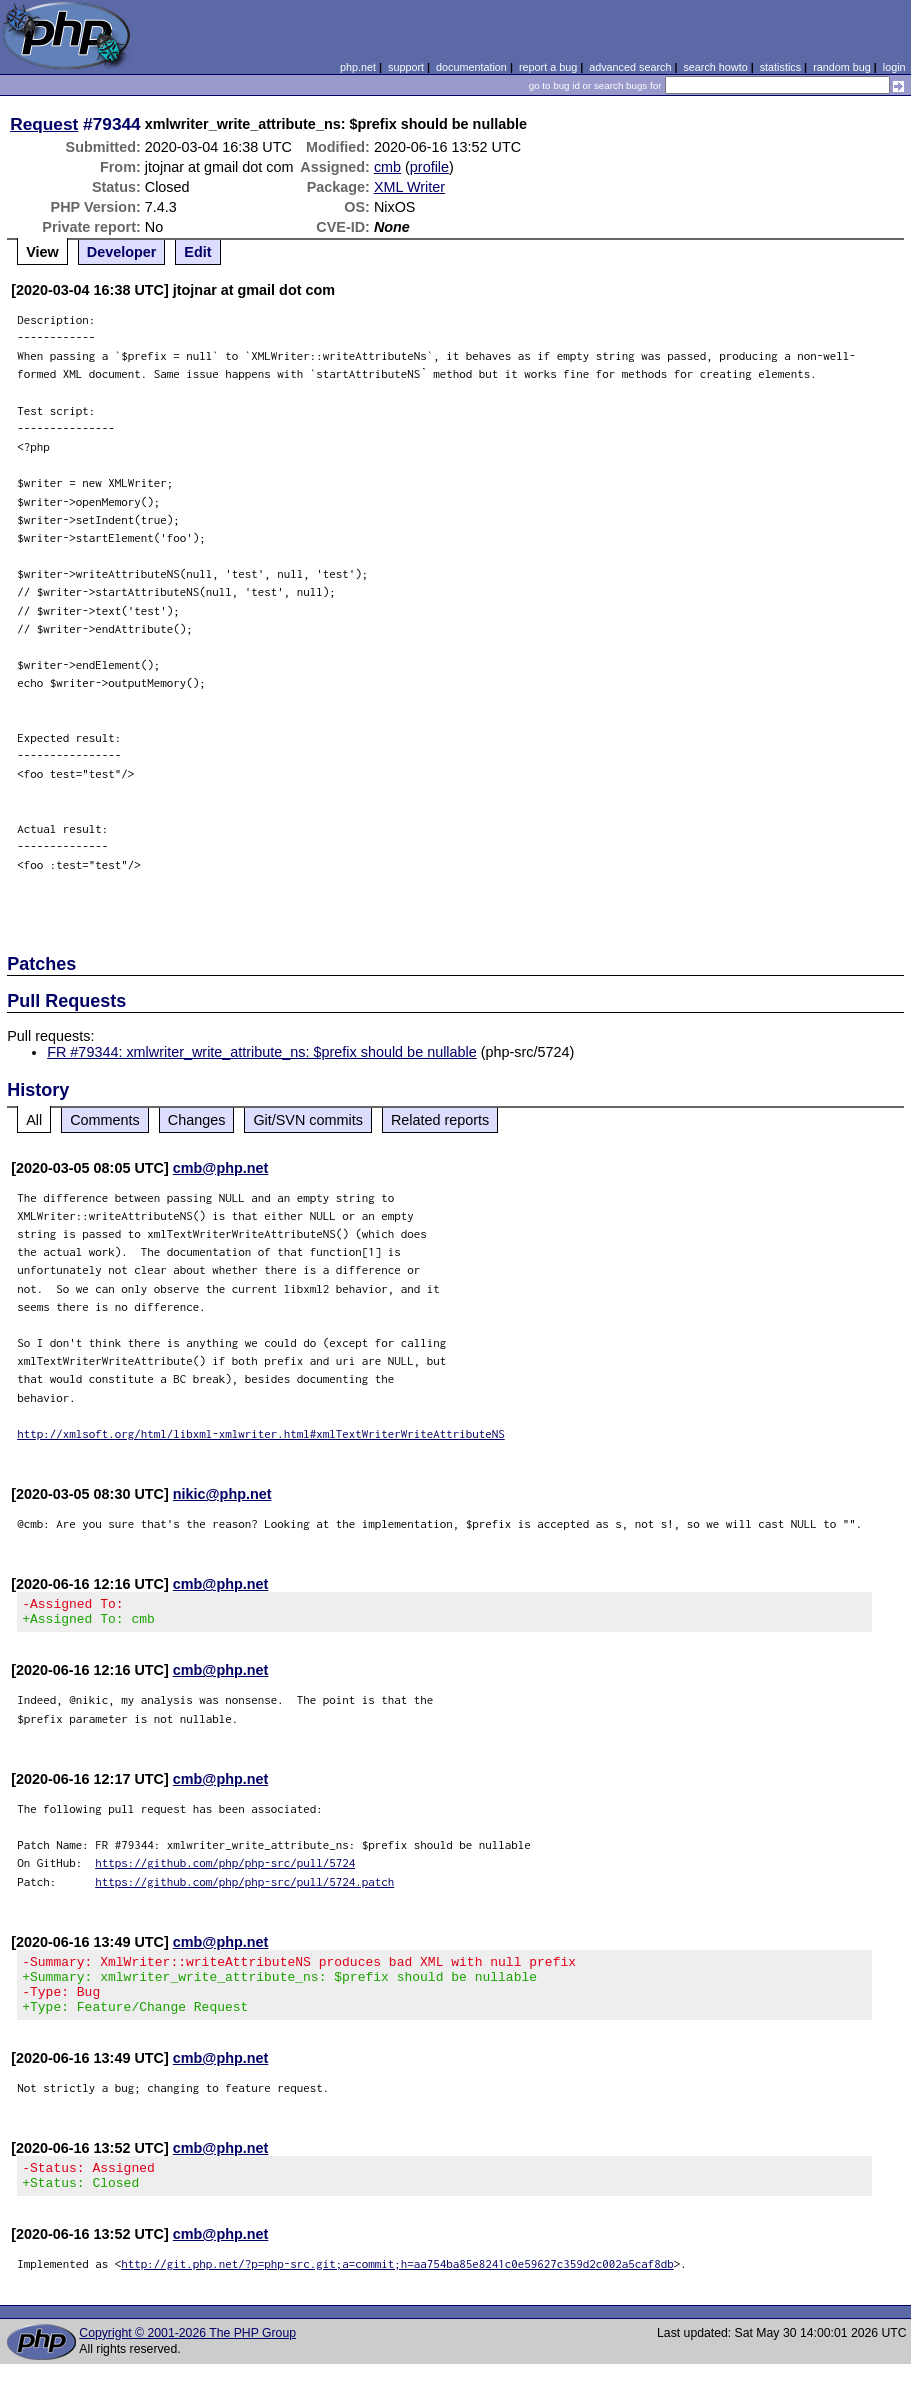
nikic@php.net (222, 1494)
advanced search (630, 67)
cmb (387, 167)
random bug (842, 67)
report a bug (548, 67)
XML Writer (409, 187)
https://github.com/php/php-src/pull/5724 (225, 1868)
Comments (105, 1120)
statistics (780, 67)
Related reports (440, 1120)
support (406, 67)
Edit (197, 252)
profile (429, 167)
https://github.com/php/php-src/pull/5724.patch (244, 1887)
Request (44, 124)
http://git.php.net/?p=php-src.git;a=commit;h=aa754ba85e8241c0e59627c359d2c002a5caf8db (397, 2287)
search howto (715, 67)
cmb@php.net (221, 1168)
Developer (122, 252)
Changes (197, 1120)
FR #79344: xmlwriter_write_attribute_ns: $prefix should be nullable (262, 1052)
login (894, 67)
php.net (358, 67)
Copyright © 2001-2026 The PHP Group (187, 2357)
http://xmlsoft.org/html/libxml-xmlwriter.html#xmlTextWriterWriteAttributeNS (261, 1433)
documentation (471, 67)
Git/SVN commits (308, 1120)
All (34, 1120)
